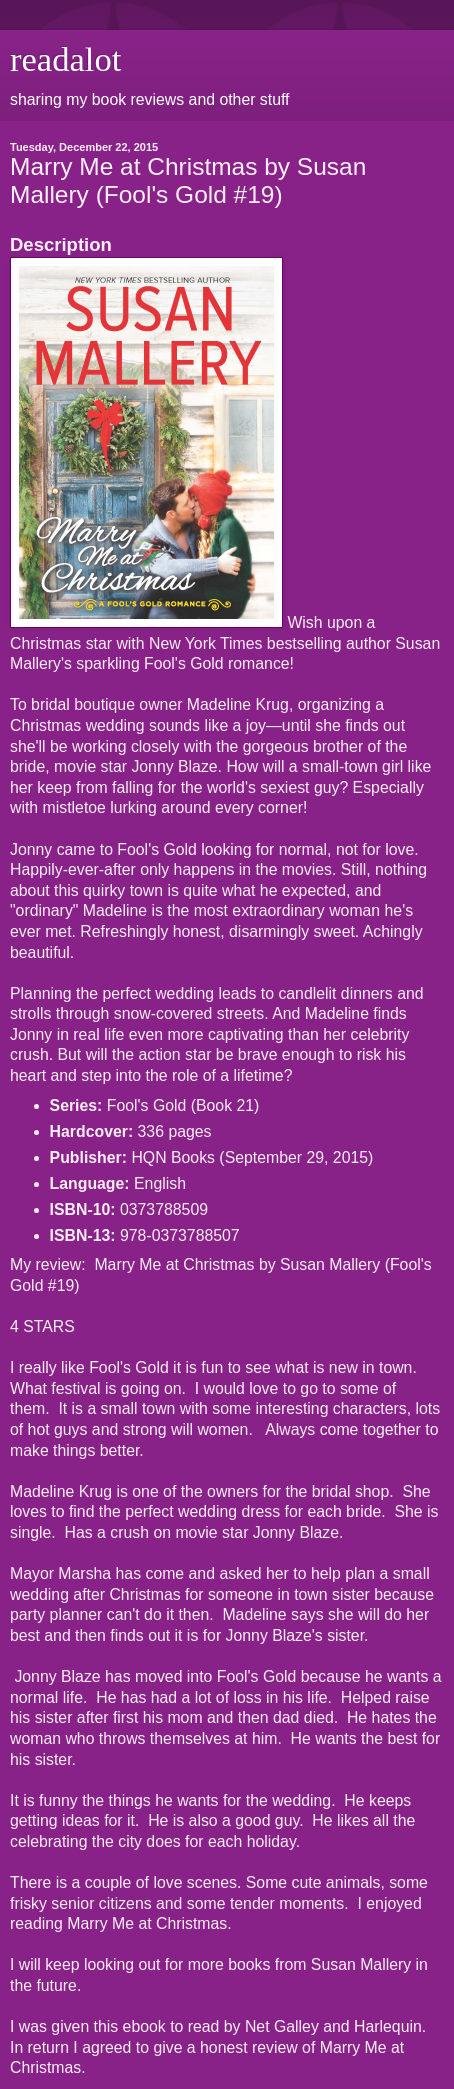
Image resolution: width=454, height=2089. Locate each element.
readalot (65, 59)
